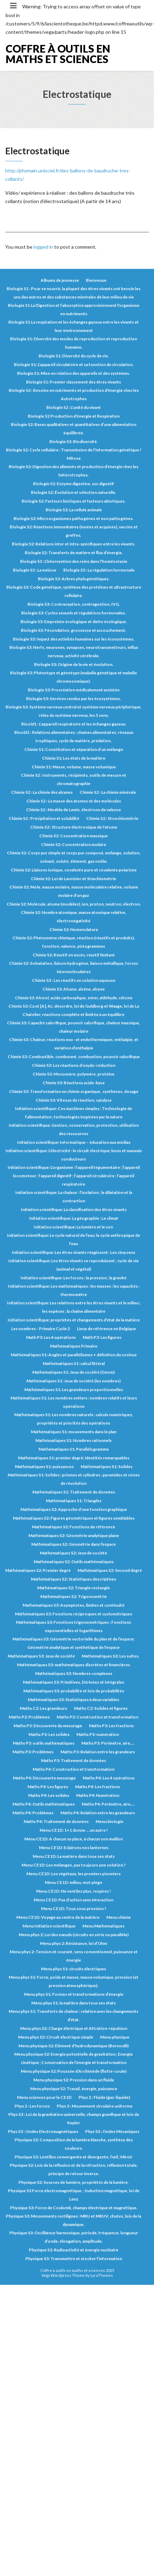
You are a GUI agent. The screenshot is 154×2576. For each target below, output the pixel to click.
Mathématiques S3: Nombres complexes (73, 1673)
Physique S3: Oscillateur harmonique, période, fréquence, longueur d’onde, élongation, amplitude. (73, 2237)
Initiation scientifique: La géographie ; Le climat (73, 1218)
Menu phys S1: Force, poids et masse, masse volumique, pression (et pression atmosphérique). (73, 1981)
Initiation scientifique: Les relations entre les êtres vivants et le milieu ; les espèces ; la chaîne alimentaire (73, 1307)
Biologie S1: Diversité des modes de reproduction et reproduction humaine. (73, 343)
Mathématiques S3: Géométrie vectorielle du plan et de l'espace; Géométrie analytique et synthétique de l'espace (74, 1643)
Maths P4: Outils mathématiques (44, 1804)
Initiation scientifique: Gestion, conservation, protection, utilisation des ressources (74, 1129)
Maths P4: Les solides (48, 1795)
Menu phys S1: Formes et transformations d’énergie (73, 1994)
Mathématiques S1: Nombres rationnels (73, 1440)
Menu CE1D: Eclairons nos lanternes (73, 1847)
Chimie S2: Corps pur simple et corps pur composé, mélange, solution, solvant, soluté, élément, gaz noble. (73, 857)
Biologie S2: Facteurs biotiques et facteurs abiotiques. (73, 501)
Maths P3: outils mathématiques (43, 1743)
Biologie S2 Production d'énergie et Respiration (74, 416)
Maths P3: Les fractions (111, 1725)
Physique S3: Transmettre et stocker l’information (73, 2258)
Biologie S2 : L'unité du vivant (73, 407)
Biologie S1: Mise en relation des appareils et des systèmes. (73, 373)
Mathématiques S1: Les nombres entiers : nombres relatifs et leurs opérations (73, 1402)
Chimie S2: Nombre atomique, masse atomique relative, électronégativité (73, 916)
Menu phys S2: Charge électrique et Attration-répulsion (73, 2028)
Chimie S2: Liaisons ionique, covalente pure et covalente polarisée (74, 869)
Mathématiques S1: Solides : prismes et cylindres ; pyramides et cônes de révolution (74, 1479)
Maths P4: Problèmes (33, 1812)
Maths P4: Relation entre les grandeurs (97, 1812)
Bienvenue (96, 280)
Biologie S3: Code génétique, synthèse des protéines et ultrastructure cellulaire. (73, 591)
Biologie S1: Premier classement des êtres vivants (73, 382)
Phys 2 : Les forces (32, 2106)
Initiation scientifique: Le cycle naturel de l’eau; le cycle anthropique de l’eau (73, 1239)
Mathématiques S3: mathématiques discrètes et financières (73, 1664)
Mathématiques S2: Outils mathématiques (74, 1561)
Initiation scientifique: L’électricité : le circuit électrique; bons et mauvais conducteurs (74, 1155)
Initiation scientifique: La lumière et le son (74, 1226)
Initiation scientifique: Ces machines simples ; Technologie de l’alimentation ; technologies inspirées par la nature (73, 1112)
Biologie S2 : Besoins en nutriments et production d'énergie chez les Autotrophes (74, 394)
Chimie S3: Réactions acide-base (74, 1082)
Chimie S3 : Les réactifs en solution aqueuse (73, 980)
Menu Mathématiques (103, 1926)
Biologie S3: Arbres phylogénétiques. (74, 578)
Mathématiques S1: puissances (44, 1466)
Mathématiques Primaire (73, 1346)
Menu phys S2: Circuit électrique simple (55, 2037)
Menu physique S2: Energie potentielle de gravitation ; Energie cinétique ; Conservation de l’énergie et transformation (73, 2058)
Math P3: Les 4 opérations (51, 1337)
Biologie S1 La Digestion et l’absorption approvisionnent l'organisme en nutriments (73, 309)
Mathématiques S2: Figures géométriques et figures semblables (74, 1518)
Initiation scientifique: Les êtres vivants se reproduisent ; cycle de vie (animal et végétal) (73, 1265)
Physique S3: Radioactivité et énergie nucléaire (73, 2249)
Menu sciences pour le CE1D (44, 2097)
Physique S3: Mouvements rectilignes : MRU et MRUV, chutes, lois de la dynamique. (73, 2220)
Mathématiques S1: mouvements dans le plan (73, 1431)
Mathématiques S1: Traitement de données (73, 1492)
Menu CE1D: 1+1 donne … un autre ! (74, 1830)
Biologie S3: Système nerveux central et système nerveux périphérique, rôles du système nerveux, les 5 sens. (73, 711)
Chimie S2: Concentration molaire (73, 844)
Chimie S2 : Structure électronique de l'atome (73, 827)
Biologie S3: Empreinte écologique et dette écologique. (74, 621)
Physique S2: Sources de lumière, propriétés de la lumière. (73, 2182)
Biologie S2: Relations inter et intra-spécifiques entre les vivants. (73, 543)
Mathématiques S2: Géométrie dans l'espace (73, 1544)
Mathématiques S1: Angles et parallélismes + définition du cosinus (74, 1354)
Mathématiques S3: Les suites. (110, 1656)
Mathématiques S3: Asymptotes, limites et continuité (73, 1605)
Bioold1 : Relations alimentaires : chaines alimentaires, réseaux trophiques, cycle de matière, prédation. (73, 736)
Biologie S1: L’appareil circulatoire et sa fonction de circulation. (73, 364)
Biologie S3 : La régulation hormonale (99, 570)
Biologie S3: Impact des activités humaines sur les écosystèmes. (73, 639)
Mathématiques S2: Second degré (110, 1570)
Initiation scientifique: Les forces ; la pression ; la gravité (74, 1277)
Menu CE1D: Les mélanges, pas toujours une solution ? (74, 1865)
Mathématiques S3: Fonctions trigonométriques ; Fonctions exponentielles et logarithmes (73, 1626)
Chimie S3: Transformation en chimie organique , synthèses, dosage (73, 1091)
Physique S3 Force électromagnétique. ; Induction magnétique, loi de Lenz (73, 2195)
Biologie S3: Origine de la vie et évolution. (73, 664)
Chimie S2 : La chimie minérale (108, 792)
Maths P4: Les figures (47, 1786)
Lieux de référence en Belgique (106, 1328)
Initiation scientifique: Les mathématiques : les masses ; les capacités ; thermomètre (73, 1290)
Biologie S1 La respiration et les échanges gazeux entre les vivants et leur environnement (73, 326)
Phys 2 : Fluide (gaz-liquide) (104, 2097)
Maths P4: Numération (97, 1795)
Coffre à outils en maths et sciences (58, 53)
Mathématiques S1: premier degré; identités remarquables (73, 1457)
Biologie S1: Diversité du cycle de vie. (74, 355)
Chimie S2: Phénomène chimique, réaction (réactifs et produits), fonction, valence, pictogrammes (74, 942)
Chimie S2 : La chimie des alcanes (42, 792)
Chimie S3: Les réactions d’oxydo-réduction (73, 1065)
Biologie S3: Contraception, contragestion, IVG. (73, 604)
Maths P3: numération (97, 1734)
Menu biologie (109, 1821)
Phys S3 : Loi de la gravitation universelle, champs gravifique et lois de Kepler (73, 2118)
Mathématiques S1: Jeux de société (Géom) (73, 1372)
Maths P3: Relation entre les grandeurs (97, 1751)
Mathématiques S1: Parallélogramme (74, 1449)
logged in (43, 247)
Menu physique (114, 2037)
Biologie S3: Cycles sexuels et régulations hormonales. (73, 612)
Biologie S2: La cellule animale (74, 509)
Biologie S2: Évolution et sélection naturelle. (73, 492)
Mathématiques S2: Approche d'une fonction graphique (74, 1509)
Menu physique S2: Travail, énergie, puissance (73, 2088)
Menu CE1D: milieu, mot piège (73, 1882)
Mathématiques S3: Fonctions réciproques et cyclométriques (73, 1613)
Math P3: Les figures (102, 1337)
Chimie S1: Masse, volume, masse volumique (74, 766)
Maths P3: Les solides (49, 1734)
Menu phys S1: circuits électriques (73, 1968)
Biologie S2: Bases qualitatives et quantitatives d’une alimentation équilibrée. (73, 428)
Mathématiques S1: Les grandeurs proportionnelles (73, 1389)
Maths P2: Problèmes (29, 1717)
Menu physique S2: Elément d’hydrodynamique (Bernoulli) (73, 2045)
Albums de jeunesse (60, 280)
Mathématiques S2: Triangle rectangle (73, 1587)
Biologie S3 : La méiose (34, 570)
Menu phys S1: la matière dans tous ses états (73, 2002)
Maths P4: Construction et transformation (73, 1769)
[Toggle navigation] (13, 5)
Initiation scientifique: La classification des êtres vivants (74, 1209)
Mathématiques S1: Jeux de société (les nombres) (73, 1380)
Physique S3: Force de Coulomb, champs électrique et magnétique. (73, 2207)
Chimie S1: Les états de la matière (73, 758)
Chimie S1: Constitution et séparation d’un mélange (73, 749)
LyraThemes (101, 2275)
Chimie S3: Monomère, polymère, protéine (73, 1074)
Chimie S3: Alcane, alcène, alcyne (73, 989)
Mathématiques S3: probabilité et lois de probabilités (73, 1690)
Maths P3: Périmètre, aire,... (107, 1743)
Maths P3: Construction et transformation (97, 1717)
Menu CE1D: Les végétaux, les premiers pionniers (73, 1873)
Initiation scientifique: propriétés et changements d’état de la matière (74, 1319)
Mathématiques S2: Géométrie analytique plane (74, 1535)
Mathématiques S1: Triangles (74, 1500)
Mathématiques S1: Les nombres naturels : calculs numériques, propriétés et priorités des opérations (73, 1419)
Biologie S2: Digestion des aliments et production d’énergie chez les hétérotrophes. (73, 471)
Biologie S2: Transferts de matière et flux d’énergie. (74, 552)
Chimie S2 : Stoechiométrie (112, 818)
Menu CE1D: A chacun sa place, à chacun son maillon (73, 1838)
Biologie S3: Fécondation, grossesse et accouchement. (73, 630)
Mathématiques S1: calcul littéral (74, 1363)
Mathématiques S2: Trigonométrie (73, 1596)
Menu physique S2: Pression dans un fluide (73, 2079)
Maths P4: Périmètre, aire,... (108, 1804)
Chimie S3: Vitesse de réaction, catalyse (74, 1100)
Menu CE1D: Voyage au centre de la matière (57, 1917)
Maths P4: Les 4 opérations (109, 1777)
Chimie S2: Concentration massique (73, 835)
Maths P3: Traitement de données (73, 1760)
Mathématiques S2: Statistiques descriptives (73, 1579)
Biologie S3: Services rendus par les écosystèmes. (73, 698)
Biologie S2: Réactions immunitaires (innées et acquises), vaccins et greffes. (74, 531)
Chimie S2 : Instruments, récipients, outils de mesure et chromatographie (73, 779)
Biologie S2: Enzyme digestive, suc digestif (73, 483)
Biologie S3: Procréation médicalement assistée (74, 689)
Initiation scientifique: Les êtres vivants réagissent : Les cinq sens (73, 1252)
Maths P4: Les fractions (97, 1786)
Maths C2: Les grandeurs (43, 1708)
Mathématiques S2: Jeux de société (73, 1552)
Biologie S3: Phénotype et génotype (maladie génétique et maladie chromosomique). (73, 677)
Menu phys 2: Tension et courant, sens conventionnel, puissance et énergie (74, 1956)
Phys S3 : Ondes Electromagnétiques (43, 2131)
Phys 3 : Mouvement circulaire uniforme (94, 2106)
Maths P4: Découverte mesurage (44, 1777)
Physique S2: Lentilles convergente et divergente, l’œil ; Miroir (73, 2156)
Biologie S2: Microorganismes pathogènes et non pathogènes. (73, 518)
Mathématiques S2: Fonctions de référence (73, 1526)
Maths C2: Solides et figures (101, 1708)
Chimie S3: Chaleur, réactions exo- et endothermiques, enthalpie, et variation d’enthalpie (73, 1043)
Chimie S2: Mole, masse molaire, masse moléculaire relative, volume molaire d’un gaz (73, 891)
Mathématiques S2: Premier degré (38, 1570)
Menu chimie (118, 1917)
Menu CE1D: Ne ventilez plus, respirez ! (73, 1891)
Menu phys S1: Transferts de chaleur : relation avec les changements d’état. (73, 2015)
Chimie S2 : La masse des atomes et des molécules (73, 801)
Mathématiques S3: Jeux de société (41, 1656)
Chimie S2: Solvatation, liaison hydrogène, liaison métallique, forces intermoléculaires (73, 967)
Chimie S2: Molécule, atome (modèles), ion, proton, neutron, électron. (74, 904)
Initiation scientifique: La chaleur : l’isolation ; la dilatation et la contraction (73, 1196)
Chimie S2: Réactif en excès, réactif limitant (74, 954)
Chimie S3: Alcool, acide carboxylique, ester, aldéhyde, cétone (73, 997)
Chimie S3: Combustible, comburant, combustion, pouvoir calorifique (74, 1056)
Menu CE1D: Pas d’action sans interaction (73, 1899)
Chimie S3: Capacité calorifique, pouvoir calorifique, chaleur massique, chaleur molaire (73, 1027)
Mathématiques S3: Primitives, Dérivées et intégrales (73, 1682)
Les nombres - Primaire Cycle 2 (40, 1328)
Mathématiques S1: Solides (106, 1466)
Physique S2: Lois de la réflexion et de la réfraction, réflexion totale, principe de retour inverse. (74, 2169)
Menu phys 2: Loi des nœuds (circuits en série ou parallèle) (74, 1934)
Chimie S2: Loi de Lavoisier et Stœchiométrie (73, 878)
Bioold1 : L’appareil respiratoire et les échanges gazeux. (73, 724)
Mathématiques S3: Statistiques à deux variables (73, 1699)
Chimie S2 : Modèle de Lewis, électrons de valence (73, 809)
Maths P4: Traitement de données (56, 1821)
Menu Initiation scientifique (49, 1926)
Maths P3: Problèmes (33, 1751)
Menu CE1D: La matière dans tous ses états (74, 1856)
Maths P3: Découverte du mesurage (48, 1725)
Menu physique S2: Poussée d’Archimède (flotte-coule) (74, 2071)
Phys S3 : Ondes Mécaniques (112, 2131)
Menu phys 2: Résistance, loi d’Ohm (73, 1943)
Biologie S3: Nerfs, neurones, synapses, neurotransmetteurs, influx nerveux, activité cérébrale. (73, 651)
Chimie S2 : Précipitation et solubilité (44, 818)
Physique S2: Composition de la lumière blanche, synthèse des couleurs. (74, 2144)
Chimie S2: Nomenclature (73, 929)
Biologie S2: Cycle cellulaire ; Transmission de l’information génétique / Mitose (73, 454)
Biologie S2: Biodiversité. (73, 441)
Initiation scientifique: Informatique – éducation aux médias (73, 1142)
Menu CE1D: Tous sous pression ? (73, 1908)
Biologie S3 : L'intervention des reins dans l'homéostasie (73, 561)
